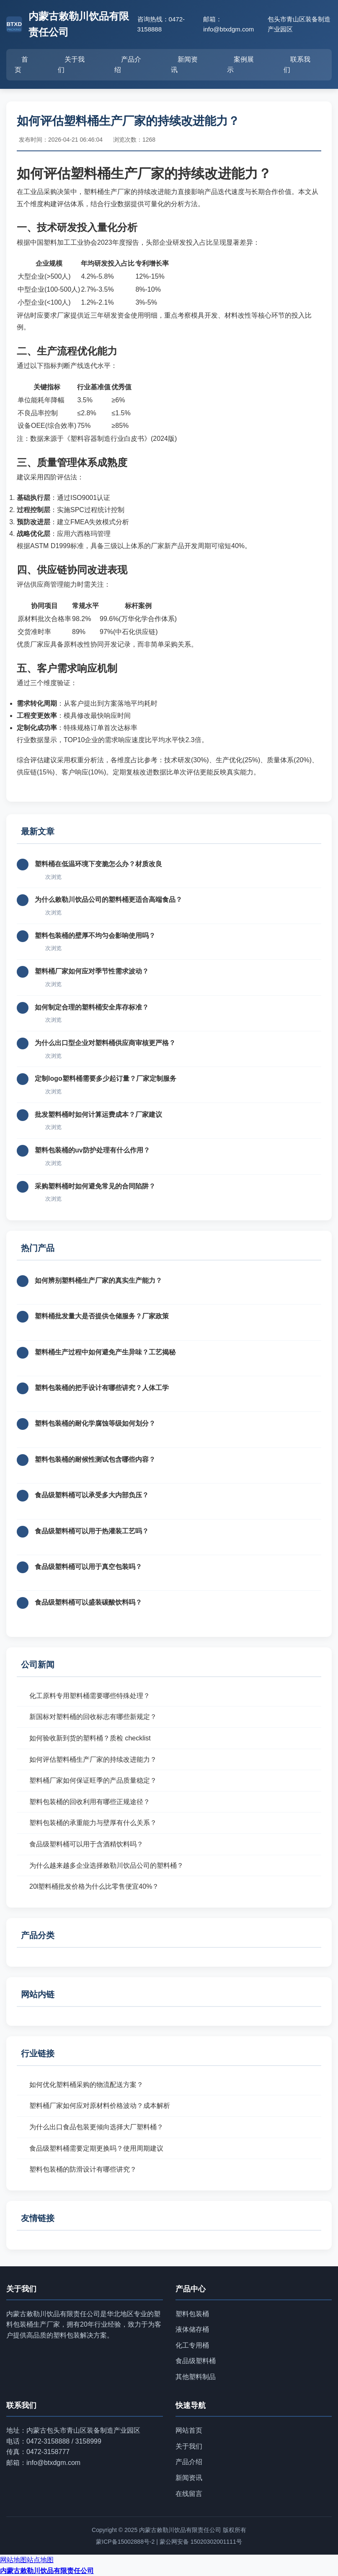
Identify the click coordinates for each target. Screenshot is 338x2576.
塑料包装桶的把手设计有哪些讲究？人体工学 (102, 1387)
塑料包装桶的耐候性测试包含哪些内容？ (95, 1459)
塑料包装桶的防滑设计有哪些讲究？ (83, 2169)
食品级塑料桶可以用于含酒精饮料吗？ (86, 1844)
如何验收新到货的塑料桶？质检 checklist (90, 1738)
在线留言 (188, 2493)
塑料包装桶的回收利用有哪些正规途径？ (89, 1801)
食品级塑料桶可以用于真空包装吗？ (88, 1566)
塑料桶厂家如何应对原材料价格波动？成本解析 (99, 2105)
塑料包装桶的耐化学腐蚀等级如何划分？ (95, 1423)
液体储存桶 (192, 2329)
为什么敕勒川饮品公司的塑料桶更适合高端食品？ (108, 899)
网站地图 (13, 2559)
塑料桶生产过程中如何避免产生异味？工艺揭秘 (105, 1352)
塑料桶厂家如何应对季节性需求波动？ (92, 971)
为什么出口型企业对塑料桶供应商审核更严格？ (105, 1042)
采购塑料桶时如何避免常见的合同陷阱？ (95, 1186)
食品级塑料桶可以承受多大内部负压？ (92, 1495)
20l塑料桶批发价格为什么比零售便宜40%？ (94, 1886)
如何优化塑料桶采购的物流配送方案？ (86, 2084)
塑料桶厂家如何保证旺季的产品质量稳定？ (93, 1780)
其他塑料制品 (195, 2376)
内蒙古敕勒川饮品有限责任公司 (47, 2570)
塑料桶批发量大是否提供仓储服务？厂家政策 (102, 1316)
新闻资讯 (184, 65)
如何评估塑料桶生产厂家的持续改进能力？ (93, 1759)
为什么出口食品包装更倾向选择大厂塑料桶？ (96, 2127)
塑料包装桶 (192, 2313)
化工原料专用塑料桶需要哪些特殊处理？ (89, 1695)
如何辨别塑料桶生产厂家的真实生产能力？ (98, 1280)
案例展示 (240, 65)
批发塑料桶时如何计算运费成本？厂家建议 (98, 1114)
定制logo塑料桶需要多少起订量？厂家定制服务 (105, 1078)
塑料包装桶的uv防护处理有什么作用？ (92, 1150)
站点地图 (40, 2559)
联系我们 (297, 65)
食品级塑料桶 (195, 2360)
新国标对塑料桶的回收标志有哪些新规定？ (93, 1716)
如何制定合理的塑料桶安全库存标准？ (92, 1007)
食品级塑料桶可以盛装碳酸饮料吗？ (88, 1602)
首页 (21, 65)
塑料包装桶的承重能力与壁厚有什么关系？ (93, 1822)
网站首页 (188, 2430)
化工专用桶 (192, 2345)
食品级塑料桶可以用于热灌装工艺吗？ (92, 1531)
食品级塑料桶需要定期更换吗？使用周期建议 (96, 2148)
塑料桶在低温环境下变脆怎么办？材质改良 (98, 863)
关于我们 (71, 65)
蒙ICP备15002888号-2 (125, 2541)
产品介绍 (127, 65)
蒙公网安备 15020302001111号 (201, 2541)
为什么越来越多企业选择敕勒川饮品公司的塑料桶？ (106, 1865)
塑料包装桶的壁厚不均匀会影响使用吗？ (95, 935)
